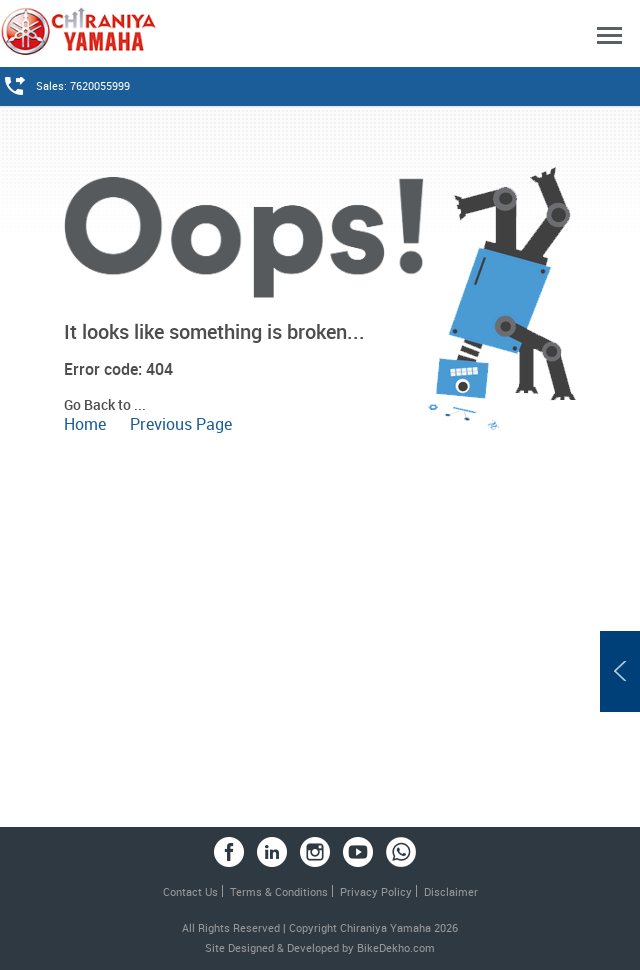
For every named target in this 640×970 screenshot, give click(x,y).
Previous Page (181, 424)
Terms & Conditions (279, 891)
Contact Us (190, 891)
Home (85, 424)
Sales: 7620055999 (83, 85)
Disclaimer (451, 891)
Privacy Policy (376, 891)
